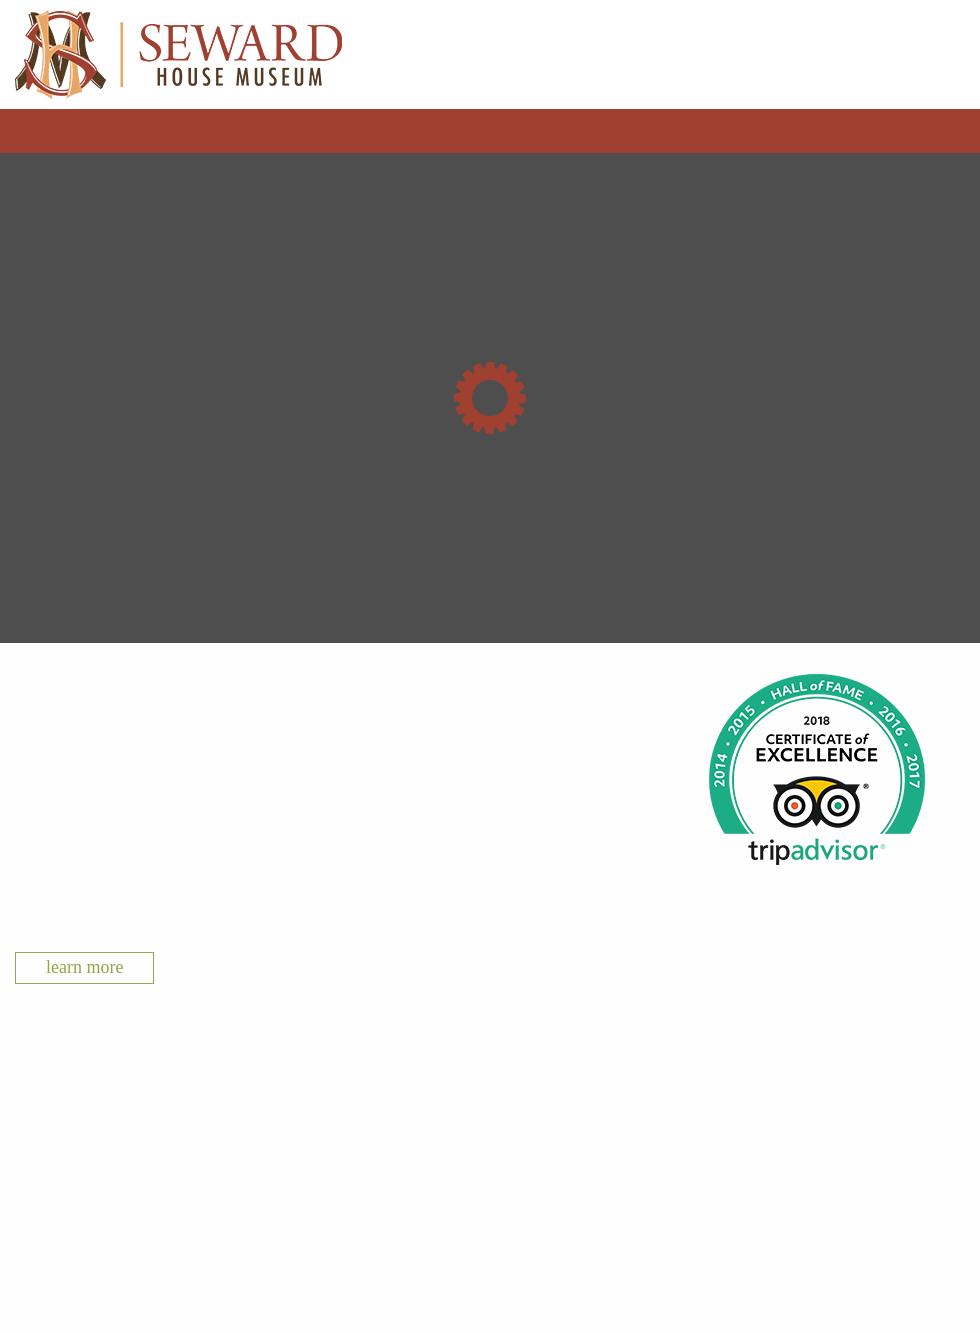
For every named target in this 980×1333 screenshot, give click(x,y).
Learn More (84, 967)
